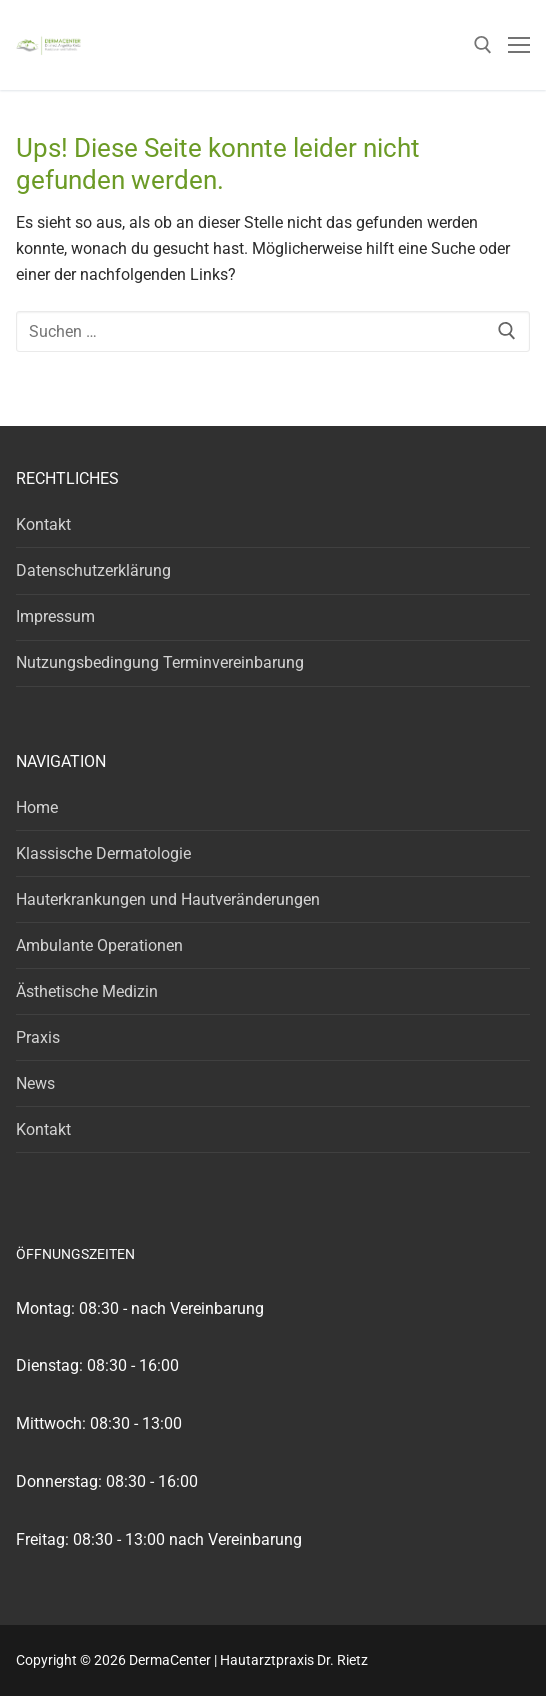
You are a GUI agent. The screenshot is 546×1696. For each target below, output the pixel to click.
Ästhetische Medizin (87, 991)
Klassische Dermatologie (103, 853)
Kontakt (43, 524)
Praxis (38, 1037)
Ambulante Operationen (99, 945)
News (35, 1083)
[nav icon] (519, 45)
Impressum (55, 616)
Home (37, 807)
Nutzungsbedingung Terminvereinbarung (160, 662)
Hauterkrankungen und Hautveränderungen (168, 899)
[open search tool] (483, 45)
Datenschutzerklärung (93, 570)
